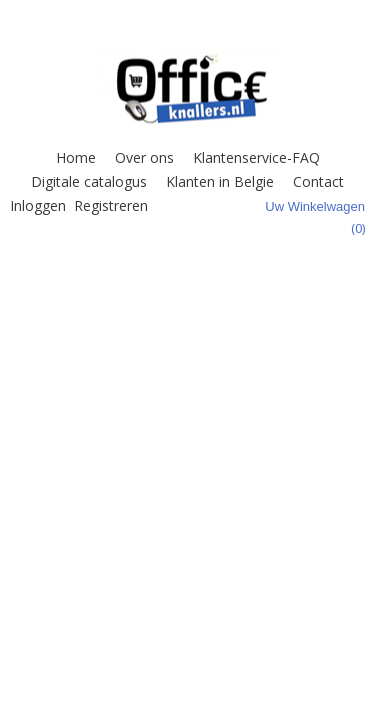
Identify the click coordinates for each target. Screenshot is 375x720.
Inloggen (38, 205)
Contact (318, 181)
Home (76, 157)
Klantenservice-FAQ (256, 157)
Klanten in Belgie (220, 181)
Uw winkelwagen (315, 206)
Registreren (111, 205)
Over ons (144, 157)
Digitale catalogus (89, 181)
